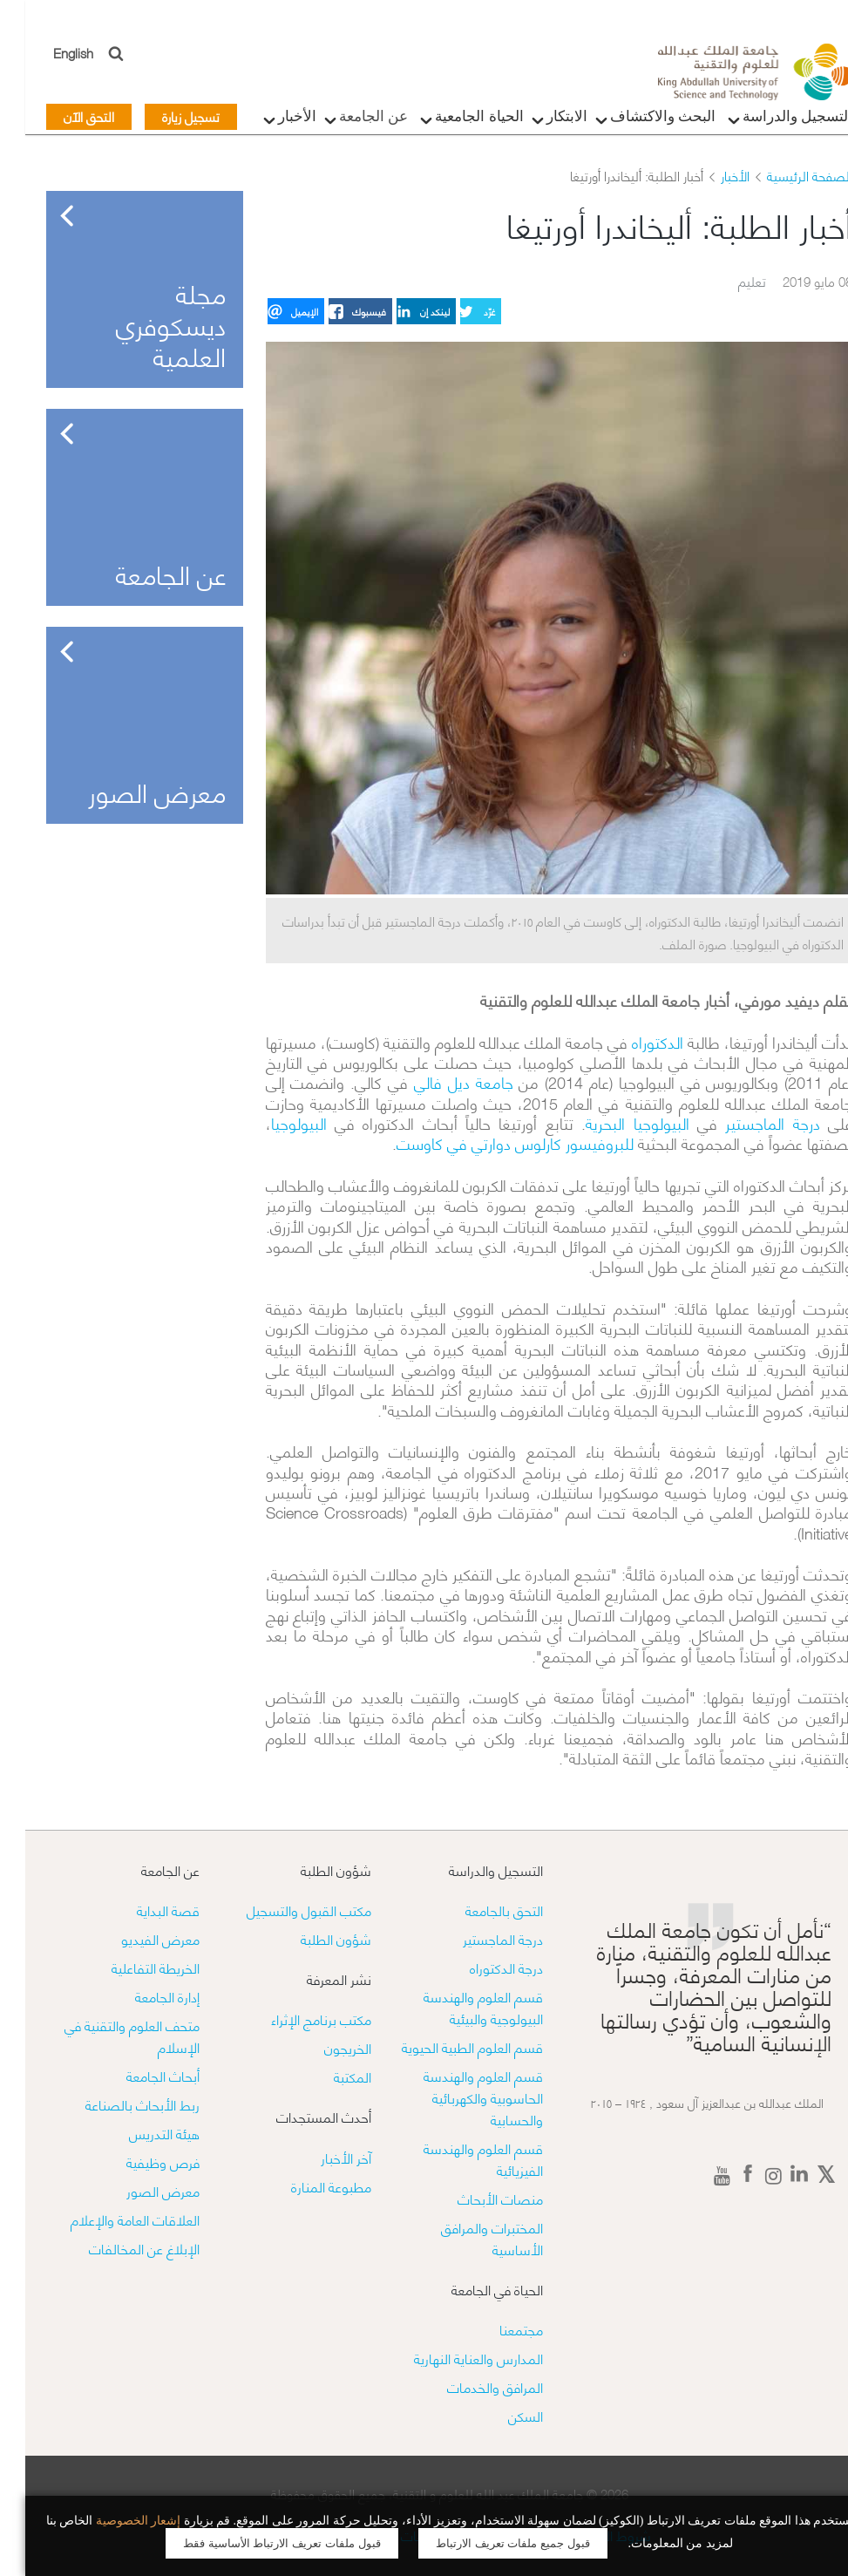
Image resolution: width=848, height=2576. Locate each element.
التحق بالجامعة (479, 1909)
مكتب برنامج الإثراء (296, 2018)
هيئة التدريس (139, 2132)
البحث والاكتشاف (634, 121)
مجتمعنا (496, 2329)
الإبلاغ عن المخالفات (119, 2247)
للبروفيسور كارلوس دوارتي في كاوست (489, 1142)
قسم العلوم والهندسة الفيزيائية (458, 2158)
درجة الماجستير (747, 1122)
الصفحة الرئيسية (784, 175)
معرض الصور (137, 2190)
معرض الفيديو (135, 1938)
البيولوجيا (274, 1122)
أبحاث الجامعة (137, 2075)
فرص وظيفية (137, 2161)
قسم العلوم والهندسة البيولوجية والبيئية (458, 2006)
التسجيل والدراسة (768, 121)
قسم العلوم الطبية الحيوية (447, 2046)
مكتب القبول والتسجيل (283, 1909)
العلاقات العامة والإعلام (109, 2219)
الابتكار (538, 121)
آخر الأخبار (320, 2157)
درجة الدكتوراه (481, 1967)
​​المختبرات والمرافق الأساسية (467, 2237)
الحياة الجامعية (450, 121)
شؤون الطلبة (310, 1938)
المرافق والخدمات (470, 2386)
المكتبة (327, 2076)
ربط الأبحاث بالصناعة (117, 2104)
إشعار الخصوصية (113, 2520)
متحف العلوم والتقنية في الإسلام (106, 2035)
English (49, 52)
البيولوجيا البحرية (611, 1122)
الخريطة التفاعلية (130, 1967)
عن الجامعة (345, 121)
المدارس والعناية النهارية (453, 2357)
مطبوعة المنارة (306, 2186)
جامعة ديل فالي (438, 1081)
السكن (500, 2415)
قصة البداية (143, 1909)
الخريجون (322, 2047)
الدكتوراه (632, 1041)
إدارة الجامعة (142, 1995)
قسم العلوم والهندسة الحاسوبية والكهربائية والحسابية (458, 2097)
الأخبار (268, 121)
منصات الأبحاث (475, 2198)
